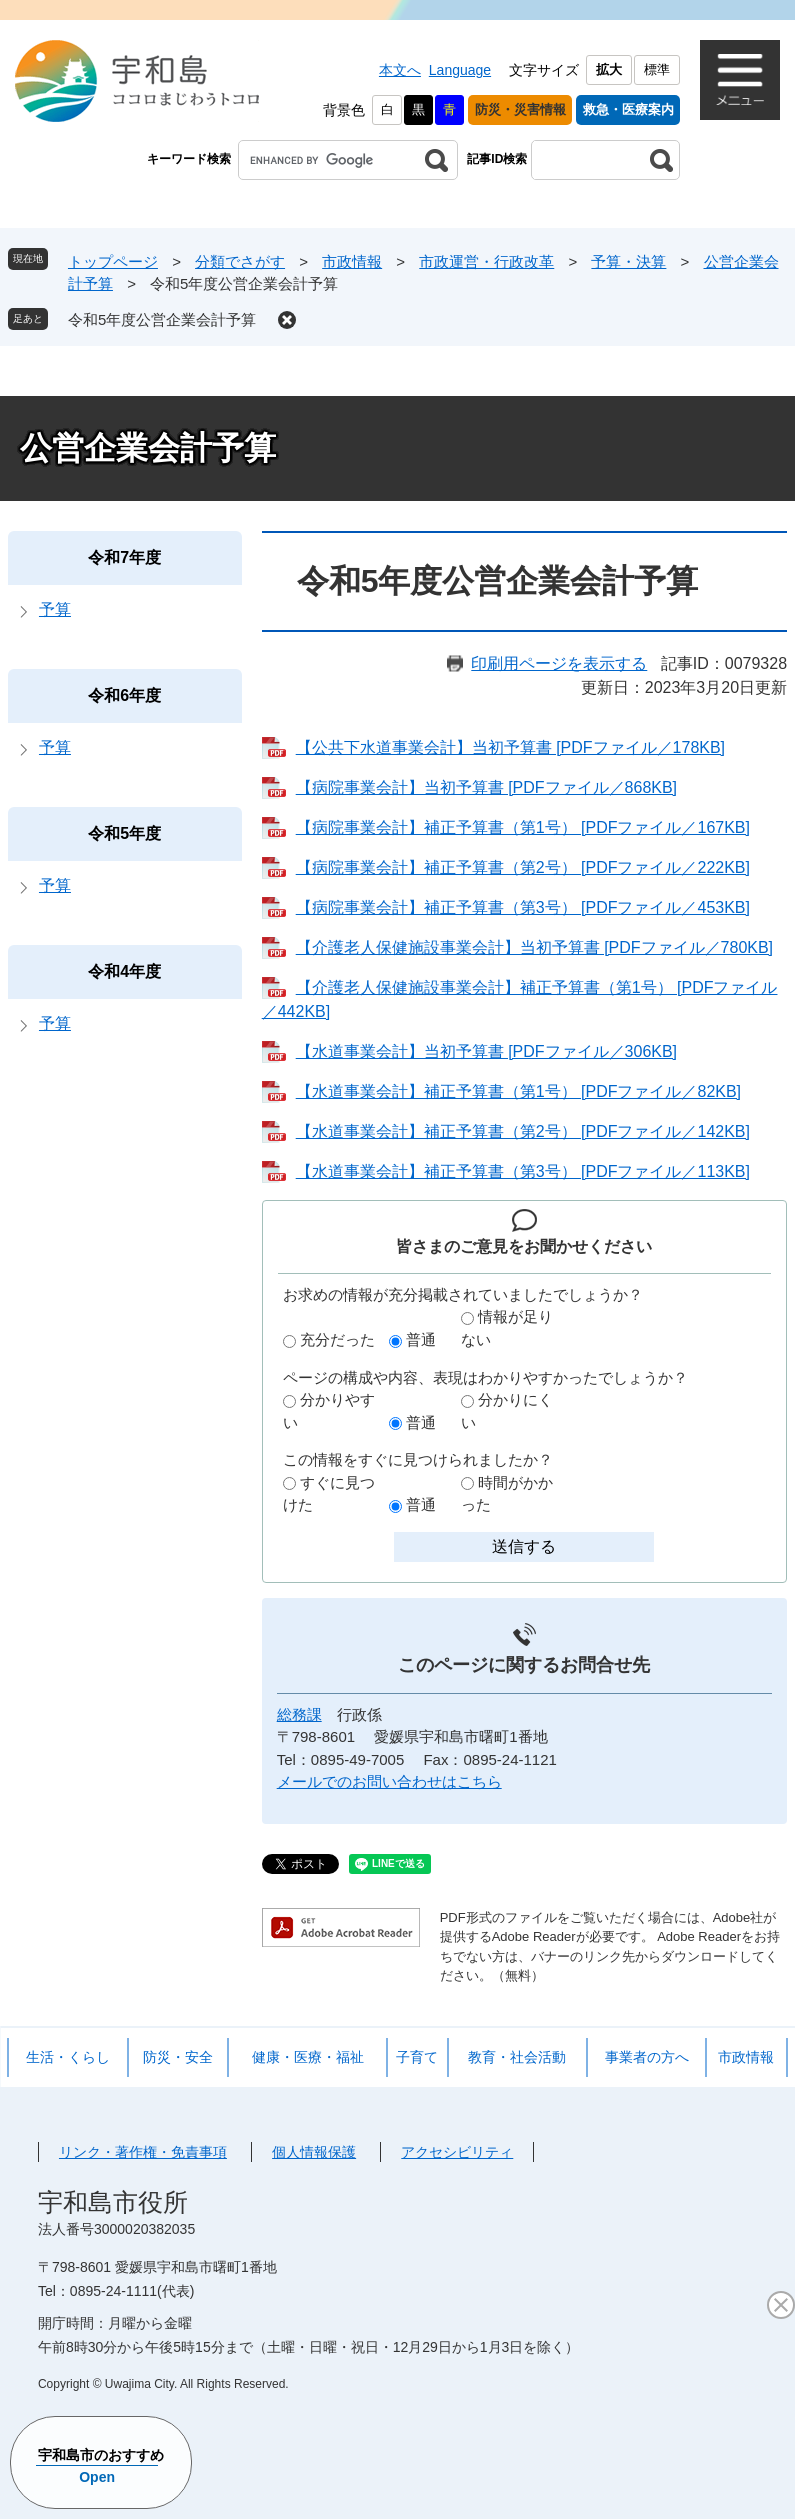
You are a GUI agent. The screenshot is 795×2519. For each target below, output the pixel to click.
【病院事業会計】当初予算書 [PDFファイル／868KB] (486, 787)
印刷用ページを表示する (559, 663)
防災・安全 (178, 2057)
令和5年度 (124, 833)
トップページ (113, 261)
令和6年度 (124, 695)
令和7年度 (124, 557)
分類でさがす (240, 261)
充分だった (337, 1339)
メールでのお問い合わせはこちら (389, 1781)
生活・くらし (68, 2057)
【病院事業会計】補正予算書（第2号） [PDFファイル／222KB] (523, 867)
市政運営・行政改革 (486, 261)
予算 (55, 609)
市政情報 (352, 261)
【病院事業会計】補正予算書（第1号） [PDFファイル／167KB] (523, 827)
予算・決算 (628, 261)
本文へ (400, 70)
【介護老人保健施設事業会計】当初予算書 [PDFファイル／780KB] (534, 947)
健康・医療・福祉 (308, 2057)
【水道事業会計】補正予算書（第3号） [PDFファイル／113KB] (523, 1171)
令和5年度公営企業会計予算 (162, 319)
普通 (421, 1339)
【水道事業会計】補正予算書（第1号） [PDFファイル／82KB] (518, 1091)
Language (460, 70)
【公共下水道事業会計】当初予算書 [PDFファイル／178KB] (510, 747)
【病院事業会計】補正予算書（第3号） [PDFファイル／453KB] (523, 907)
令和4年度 (124, 971)
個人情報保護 (314, 2152)
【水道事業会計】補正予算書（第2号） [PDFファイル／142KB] (523, 1131)
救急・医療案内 (628, 109)
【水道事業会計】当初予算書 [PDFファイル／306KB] (486, 1051)
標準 (657, 69)
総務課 (299, 1714)
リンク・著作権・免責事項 (143, 2152)
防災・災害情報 (520, 109)
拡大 (609, 69)
